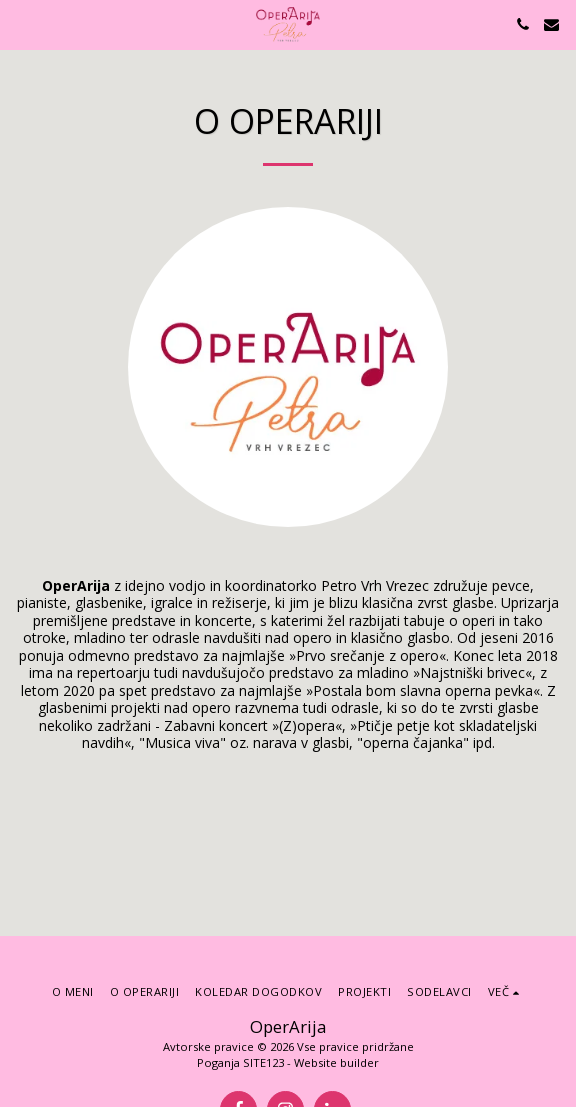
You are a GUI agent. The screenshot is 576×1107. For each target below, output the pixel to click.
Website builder (336, 1062)
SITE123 (263, 1062)
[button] (22, 23)
